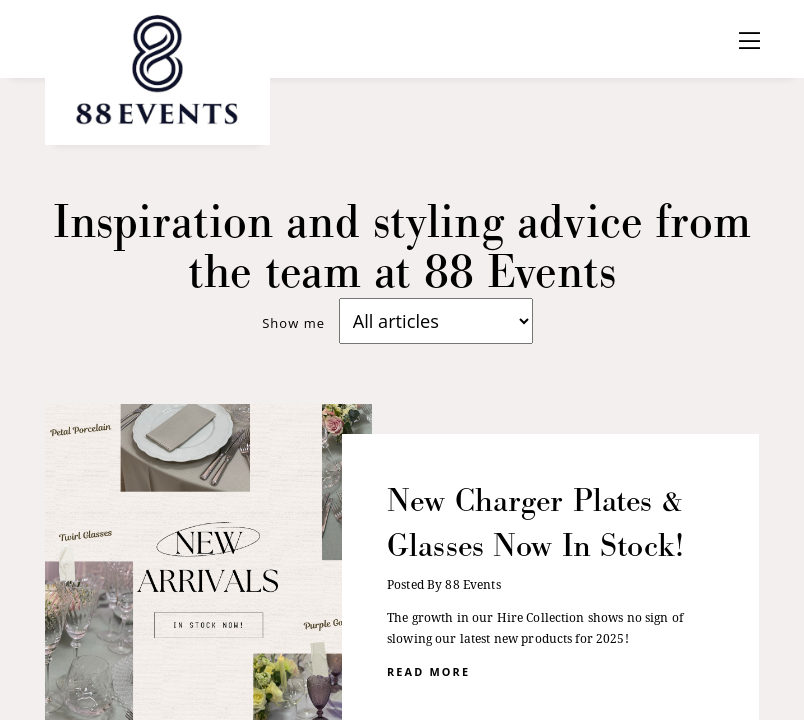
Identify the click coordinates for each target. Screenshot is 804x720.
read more (428, 670)
